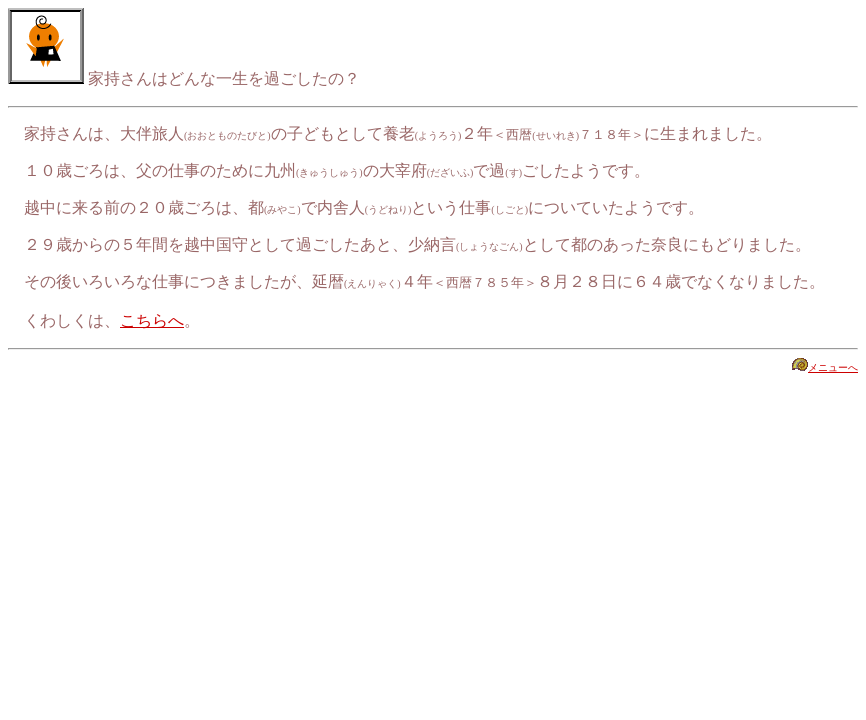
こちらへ (152, 320)
